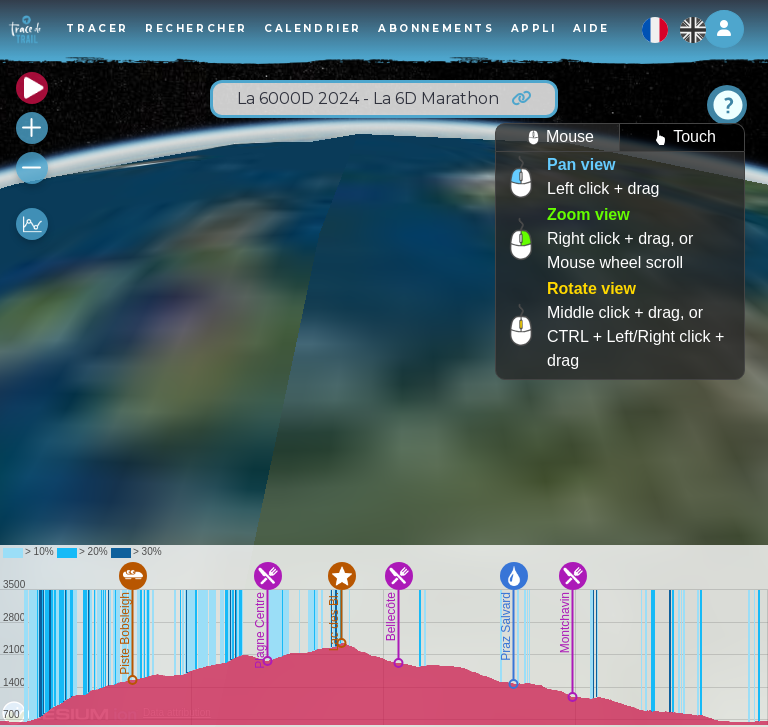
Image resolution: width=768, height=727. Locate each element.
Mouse (557, 137)
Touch (682, 137)
